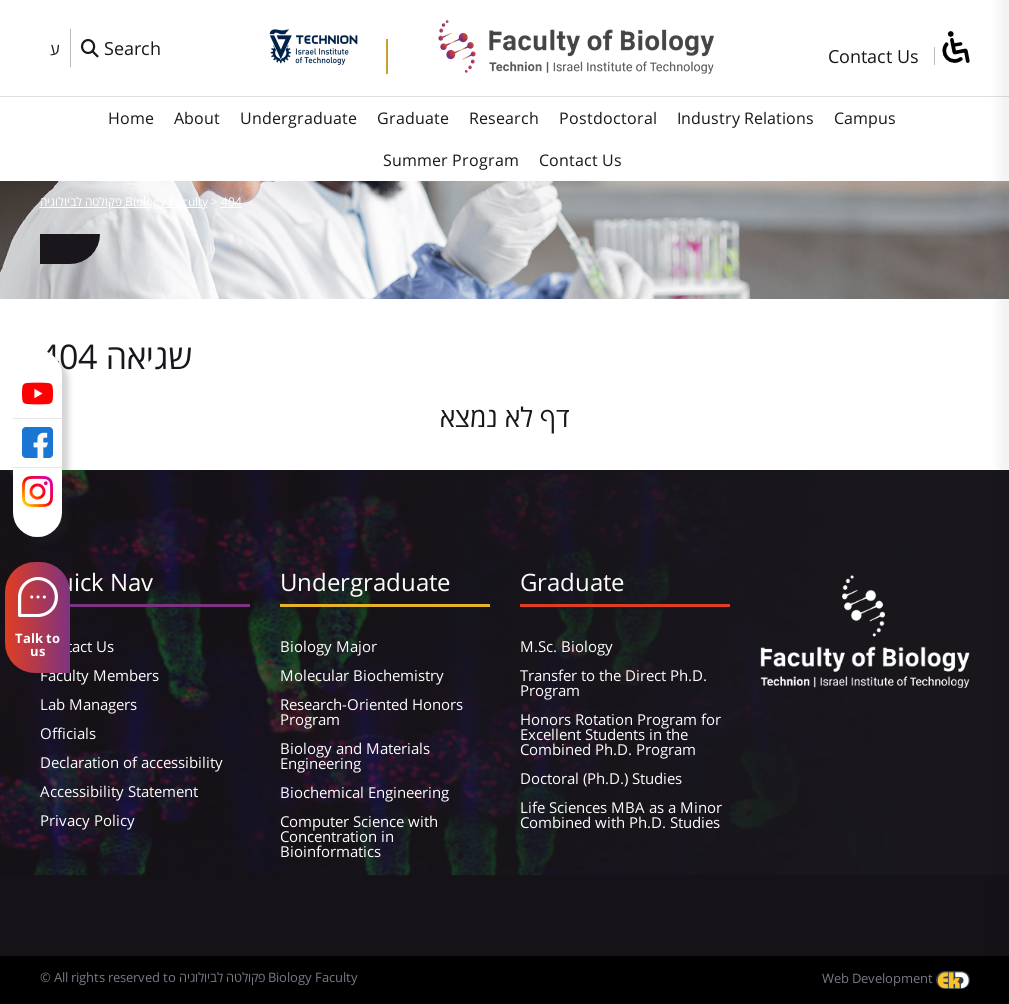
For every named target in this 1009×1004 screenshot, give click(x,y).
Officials (68, 733)
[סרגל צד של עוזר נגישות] (955, 48)
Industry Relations (745, 118)
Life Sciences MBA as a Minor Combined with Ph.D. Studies (621, 814)
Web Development (896, 978)
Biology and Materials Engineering (355, 755)
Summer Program (451, 160)
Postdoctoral (608, 118)
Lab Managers (88, 704)
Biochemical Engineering (364, 792)
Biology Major (328, 646)
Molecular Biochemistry (362, 675)
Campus (865, 118)
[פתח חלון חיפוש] (121, 48)
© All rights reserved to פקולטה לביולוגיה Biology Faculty (199, 977)
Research (504, 118)
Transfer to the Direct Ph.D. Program (613, 682)
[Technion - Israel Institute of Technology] (313, 58)
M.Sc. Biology (566, 646)
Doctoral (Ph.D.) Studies (601, 778)
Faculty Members (99, 675)
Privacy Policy (87, 820)
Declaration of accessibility (131, 762)
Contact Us (873, 56)
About (197, 118)
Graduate (413, 118)
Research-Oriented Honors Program (371, 711)
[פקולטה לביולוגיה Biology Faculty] (561, 67)
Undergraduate (298, 118)
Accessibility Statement (119, 791)
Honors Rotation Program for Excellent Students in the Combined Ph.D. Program (620, 734)
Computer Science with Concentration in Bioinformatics (359, 836)
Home (131, 118)
